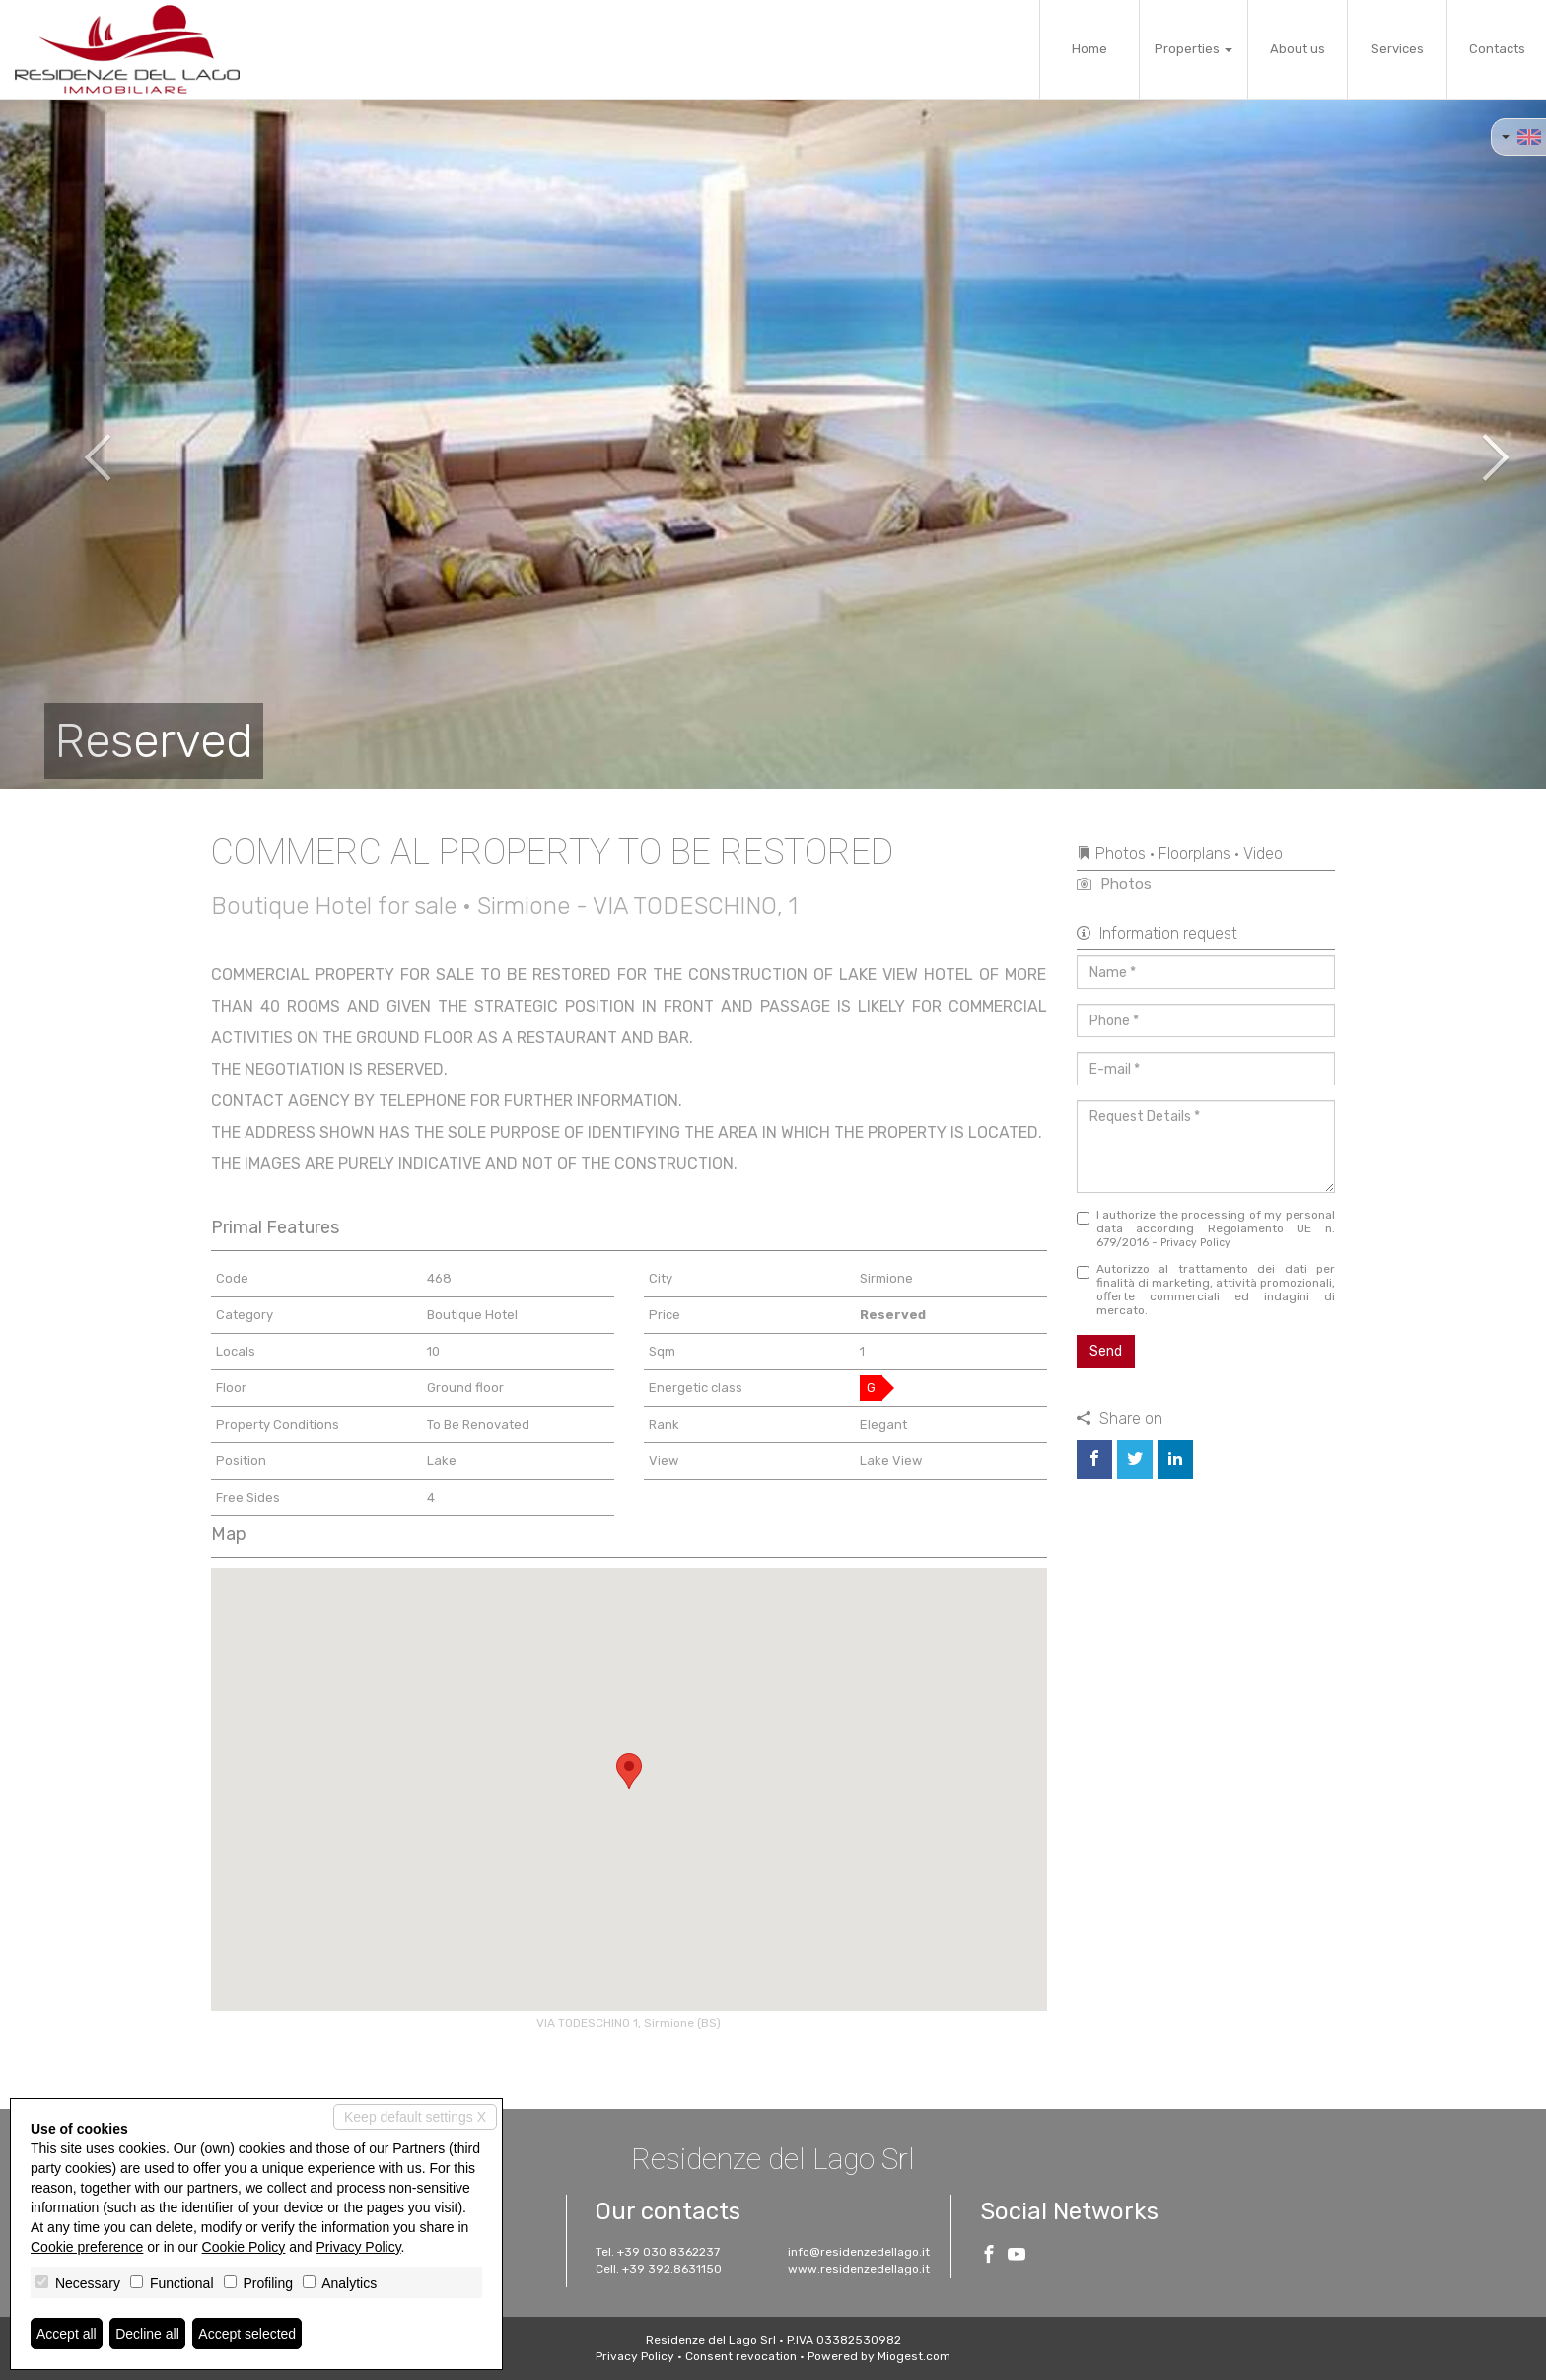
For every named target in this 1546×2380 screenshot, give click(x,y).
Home (1089, 48)
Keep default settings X (415, 2117)
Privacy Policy (1195, 1242)
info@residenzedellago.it (859, 2252)
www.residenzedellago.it (859, 2268)
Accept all (66, 2334)
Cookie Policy (244, 2247)
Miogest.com (914, 2356)
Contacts (1497, 48)
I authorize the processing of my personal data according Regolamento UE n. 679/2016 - (1206, 1228)
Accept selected (247, 2334)
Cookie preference (87, 2247)
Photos (1114, 884)
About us (1297, 48)
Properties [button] (1193, 48)
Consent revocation (741, 2356)
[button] (77, 444)
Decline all (147, 2334)
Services (1397, 48)
